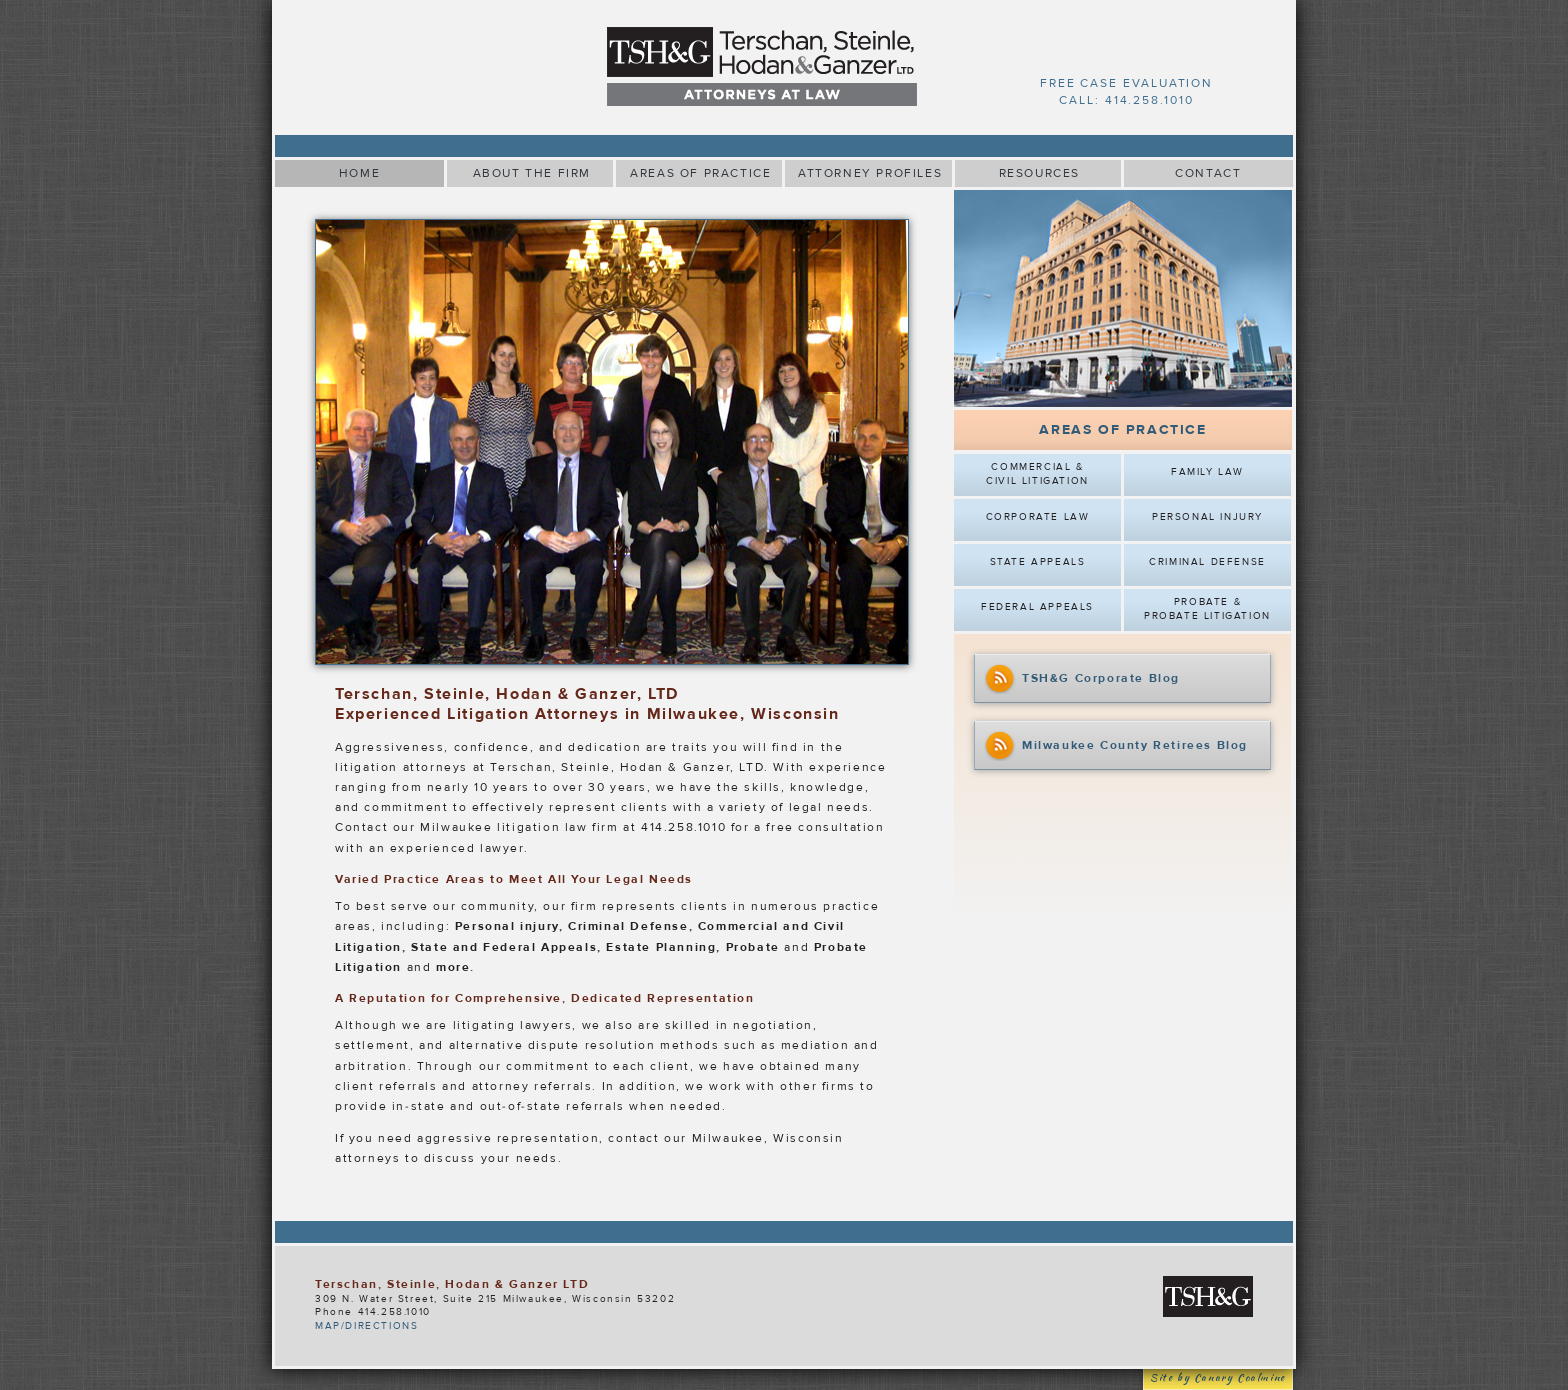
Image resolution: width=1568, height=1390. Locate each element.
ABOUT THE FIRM (532, 173)
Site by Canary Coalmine (1218, 1379)
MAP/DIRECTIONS (366, 1326)
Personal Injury (1207, 517)
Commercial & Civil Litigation (1037, 474)
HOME (359, 173)
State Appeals (1038, 562)
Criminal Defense (1207, 562)
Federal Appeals (1037, 607)
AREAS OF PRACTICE (700, 173)
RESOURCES (1039, 173)
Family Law (1207, 472)
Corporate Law (1038, 517)
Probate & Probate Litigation (1207, 609)
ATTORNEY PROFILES (870, 173)
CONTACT (1208, 173)
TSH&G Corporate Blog (1082, 679)
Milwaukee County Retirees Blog (1116, 746)
